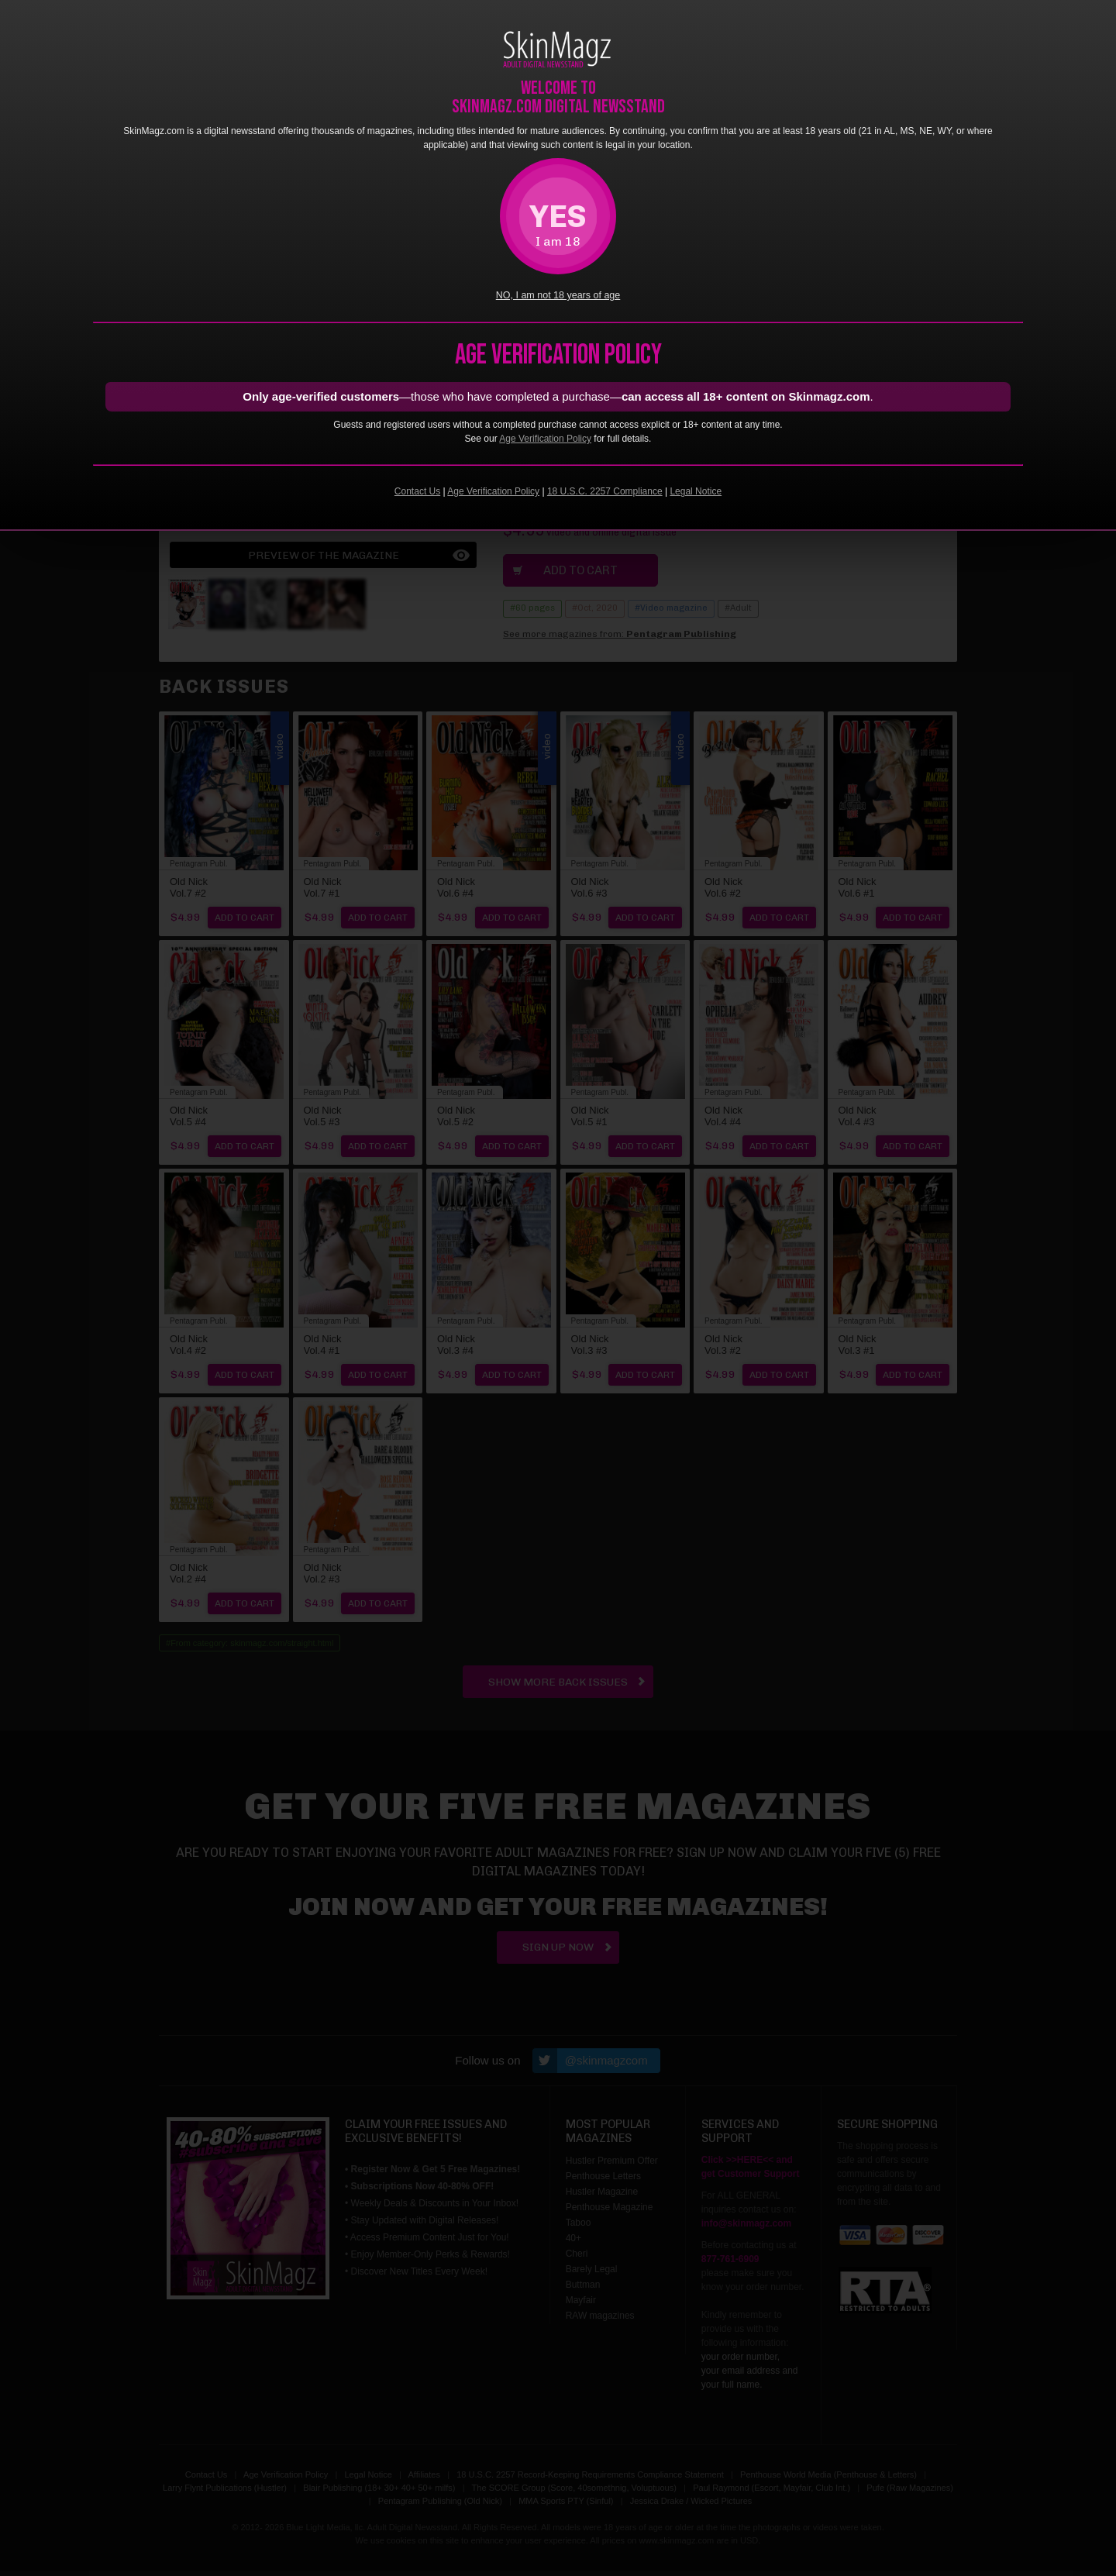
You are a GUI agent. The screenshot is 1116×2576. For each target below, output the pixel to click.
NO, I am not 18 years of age (558, 295)
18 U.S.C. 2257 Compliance (605, 491)
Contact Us (417, 491)
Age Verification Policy (545, 438)
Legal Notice (696, 491)
